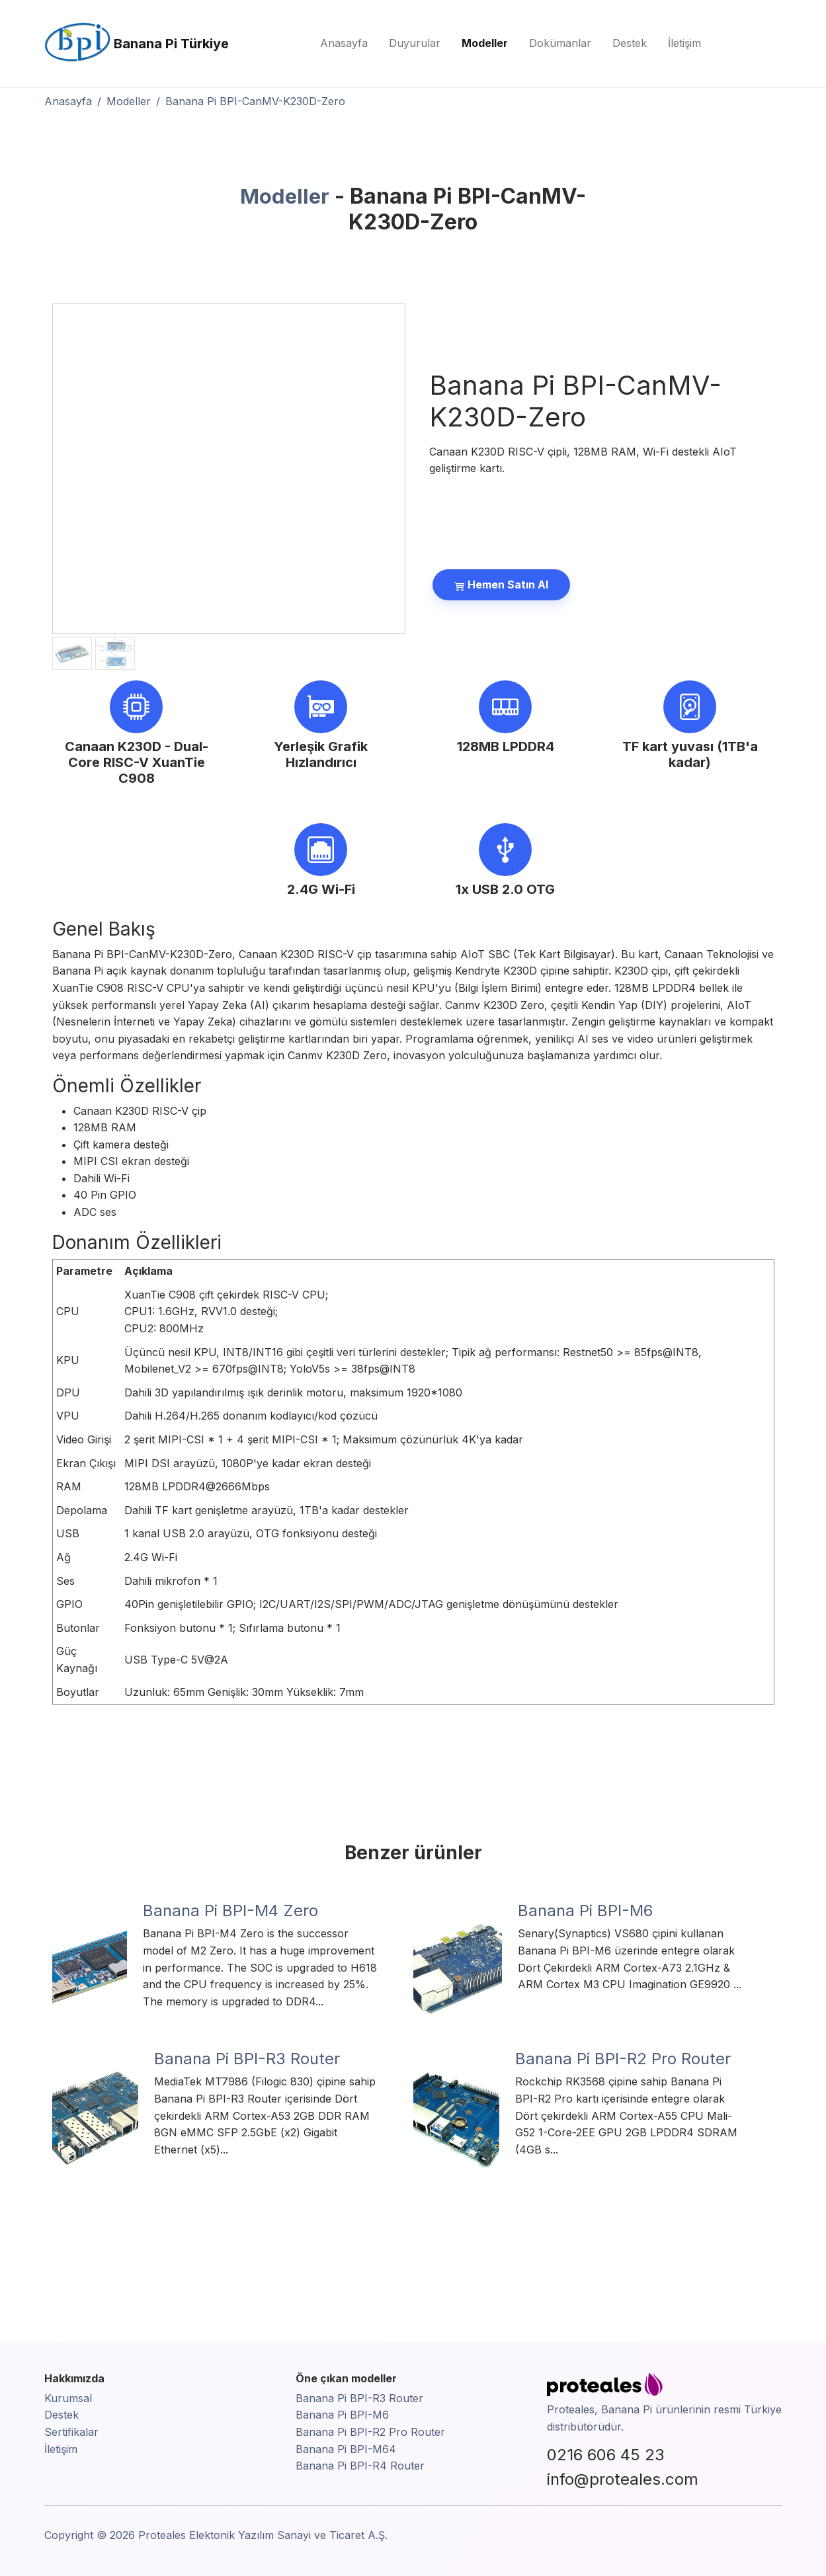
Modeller (485, 43)
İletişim (684, 43)
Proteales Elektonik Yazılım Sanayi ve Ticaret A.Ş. (263, 2535)
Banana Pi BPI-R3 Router (359, 2398)
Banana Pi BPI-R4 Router (360, 2465)
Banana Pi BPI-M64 (346, 2449)
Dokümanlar (560, 43)
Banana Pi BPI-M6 (342, 2414)
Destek (629, 43)
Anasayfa (344, 43)
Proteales (571, 2409)
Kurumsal (68, 2398)
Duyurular (414, 43)
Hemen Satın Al (501, 584)
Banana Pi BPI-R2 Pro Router (370, 2431)
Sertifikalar (71, 2431)
